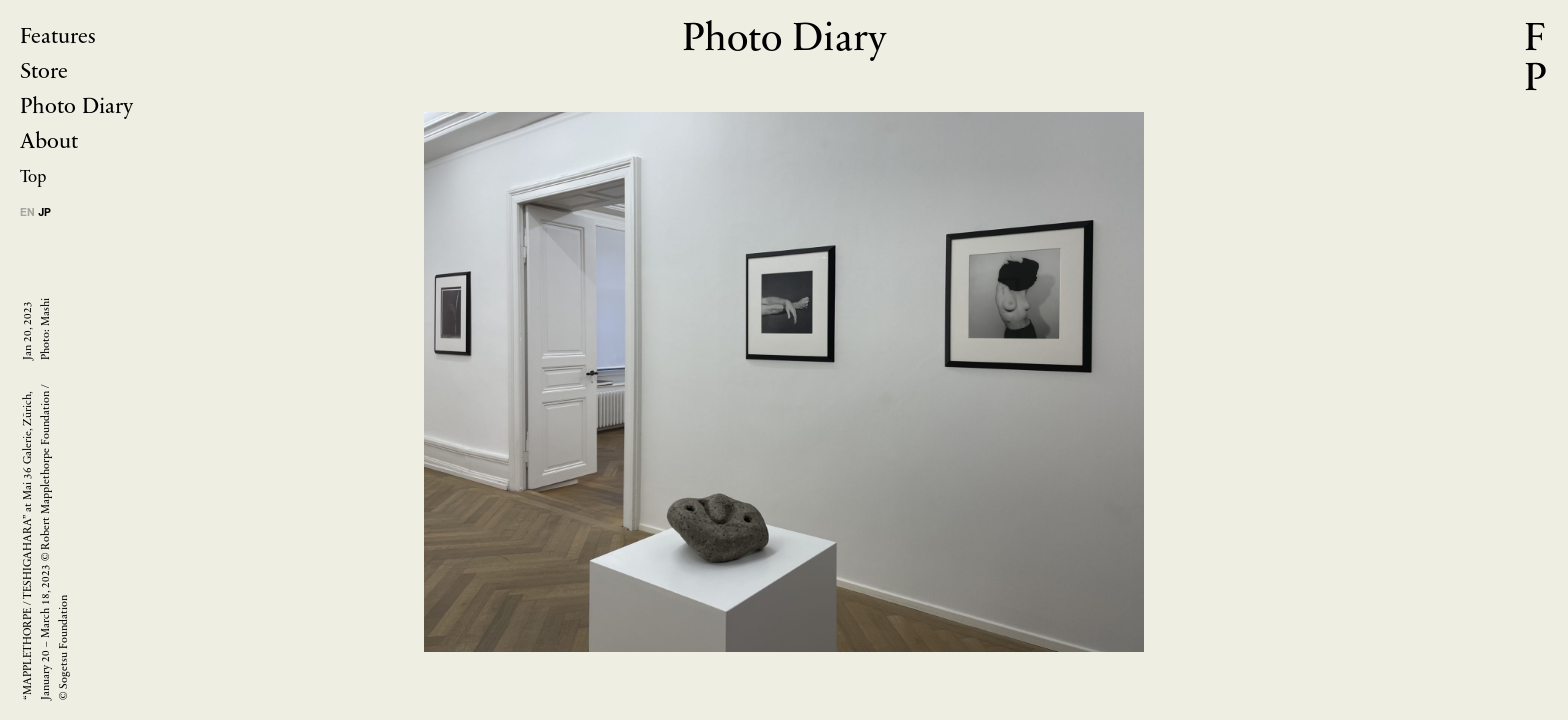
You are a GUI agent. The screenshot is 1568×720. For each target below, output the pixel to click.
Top (33, 177)
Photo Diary (76, 107)
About (49, 142)
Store (44, 72)
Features (58, 37)
